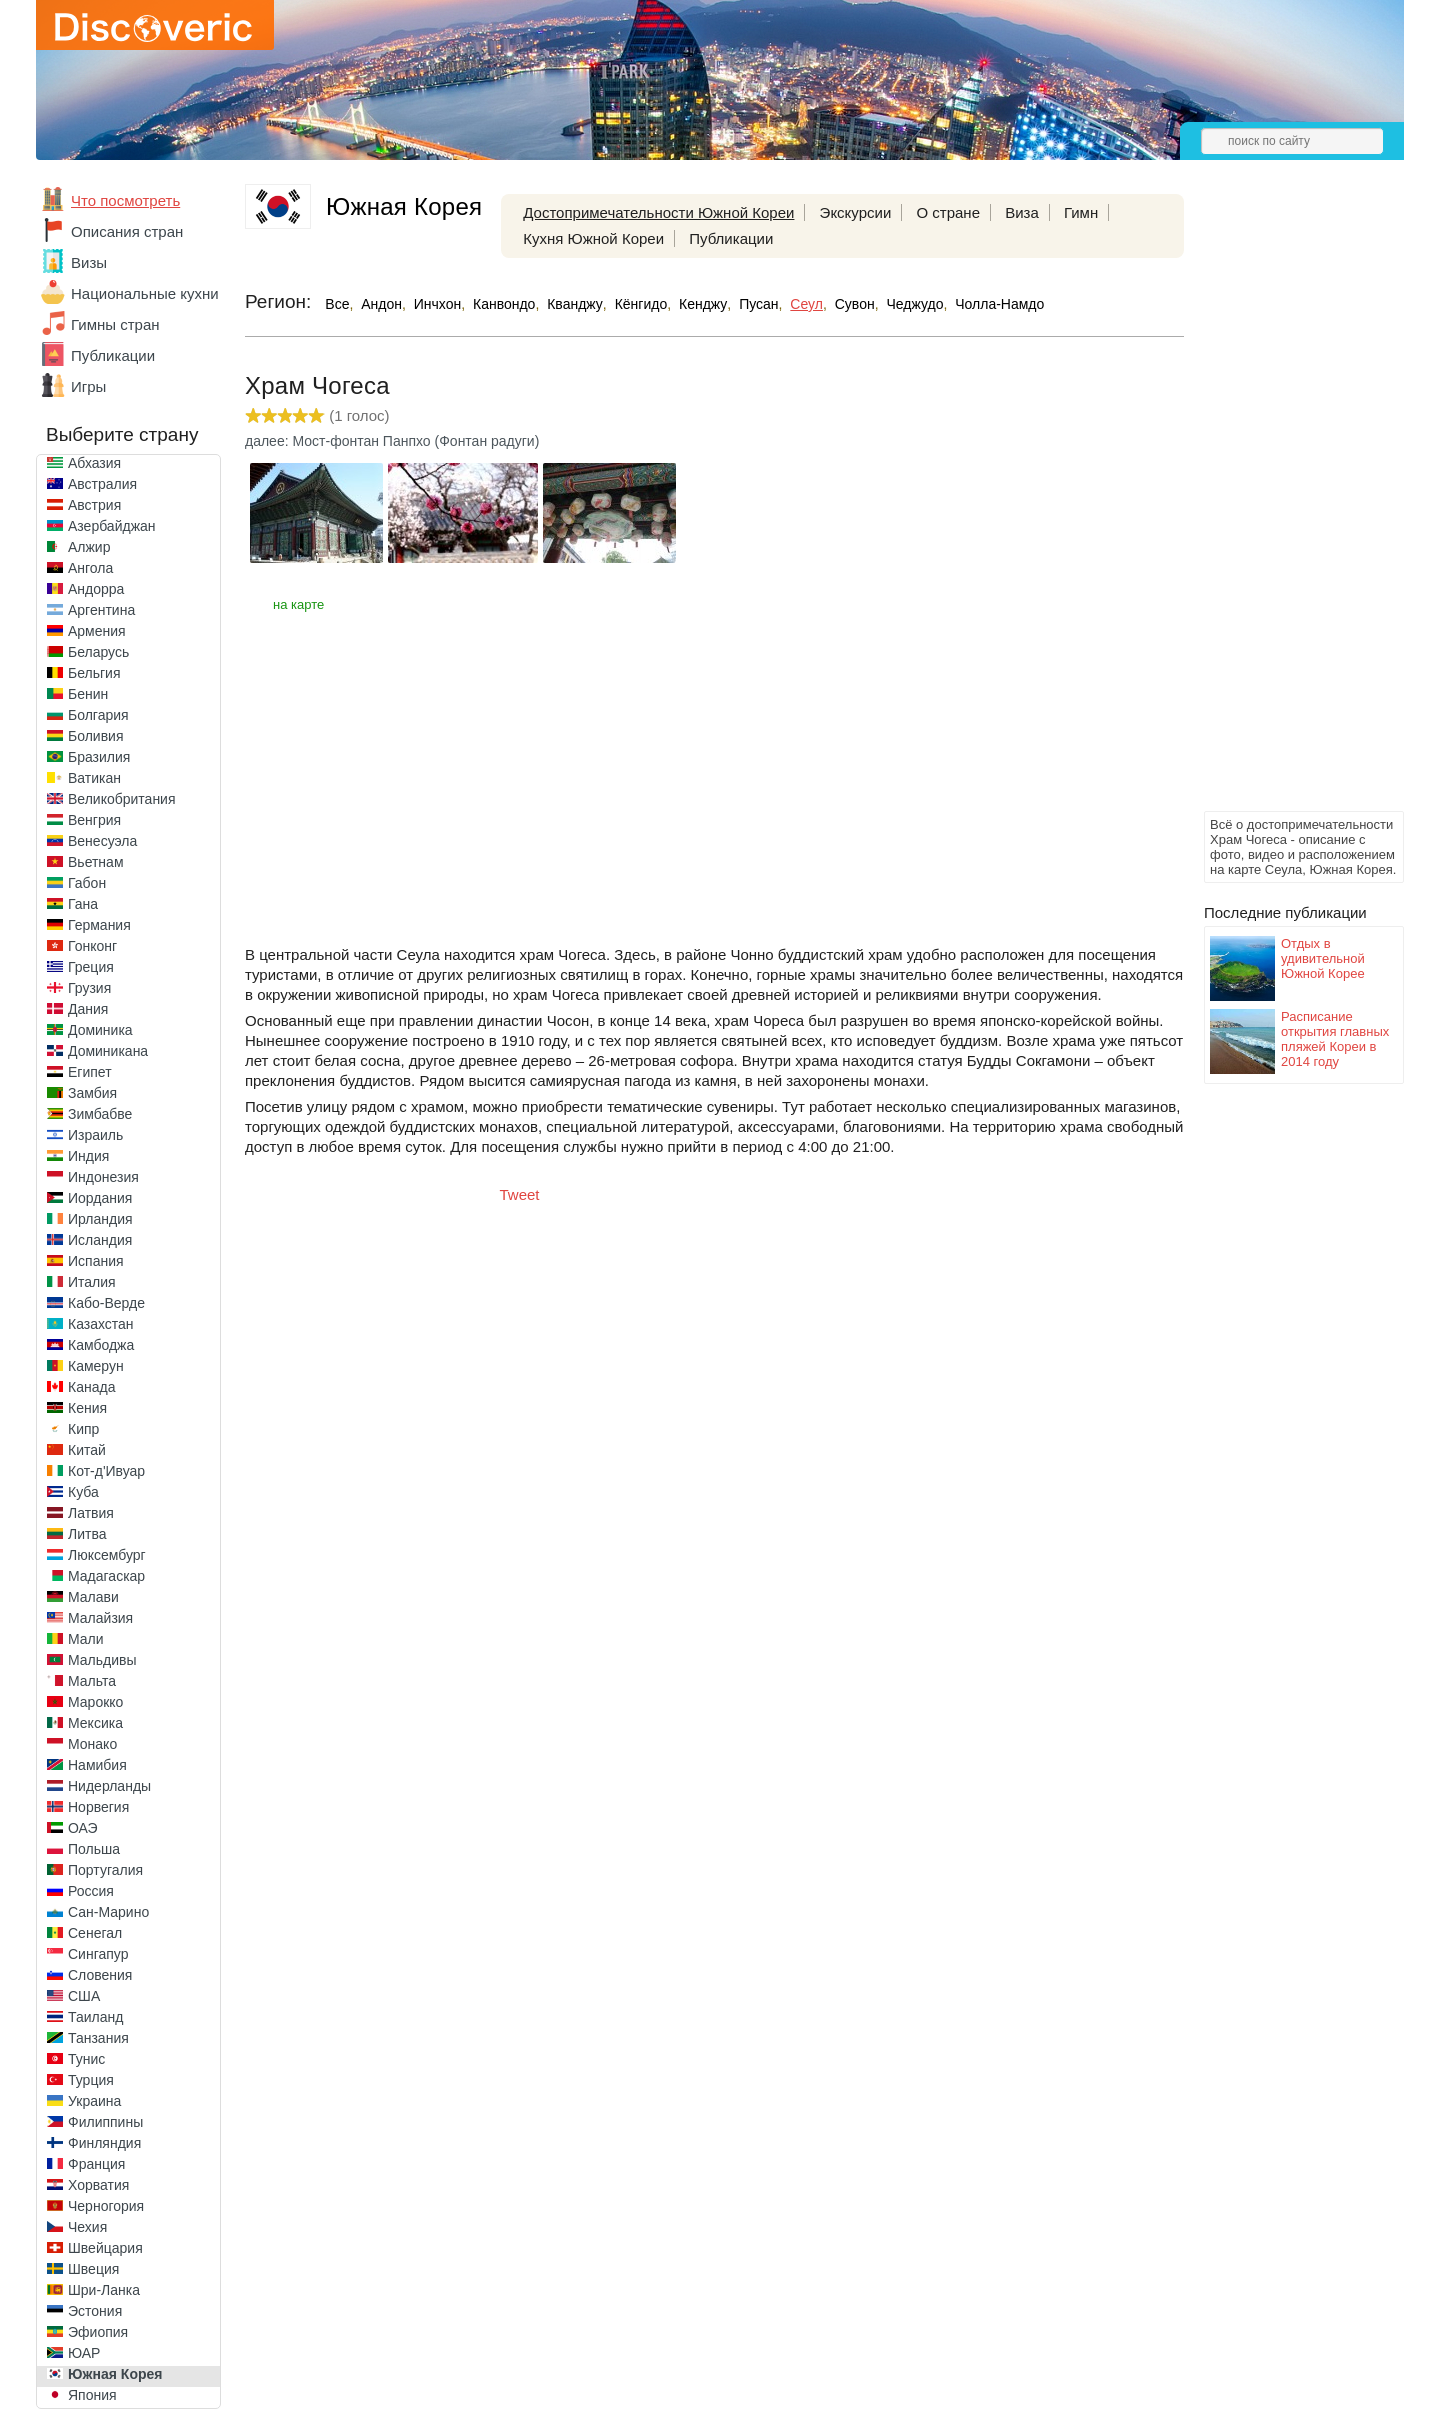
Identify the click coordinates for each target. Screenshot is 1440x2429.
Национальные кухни (145, 293)
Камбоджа (101, 1345)
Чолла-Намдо (999, 304)
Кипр (83, 1429)
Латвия (91, 1513)
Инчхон (437, 304)
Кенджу (703, 304)
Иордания (100, 1198)
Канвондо (504, 304)
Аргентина (101, 610)
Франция (96, 2164)
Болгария (98, 715)
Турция (91, 2080)
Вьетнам (96, 862)
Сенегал (95, 1933)
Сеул (806, 304)
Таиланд (95, 2017)
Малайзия (100, 1618)
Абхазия (94, 463)
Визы (89, 262)
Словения (100, 1975)
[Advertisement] (1284, 506)
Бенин (88, 694)
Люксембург (107, 1555)
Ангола (90, 568)
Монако (92, 1744)
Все (337, 304)
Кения (87, 1408)
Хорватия (98, 2185)
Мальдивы (102, 1660)
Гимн (1081, 212)
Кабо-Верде (106, 1303)
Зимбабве (100, 1114)
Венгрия (94, 820)
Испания (96, 1261)
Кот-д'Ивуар (106, 1471)
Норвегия (98, 1807)
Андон (381, 304)
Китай (87, 1450)
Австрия (94, 505)
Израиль (95, 1135)
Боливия (96, 736)
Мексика (95, 1723)
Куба (83, 1492)
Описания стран (127, 231)
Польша (94, 1849)
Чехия (87, 2227)
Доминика (100, 1030)
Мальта (92, 1681)
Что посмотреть (125, 200)
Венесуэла (102, 841)
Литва (87, 1534)
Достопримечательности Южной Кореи (658, 212)
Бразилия (99, 757)
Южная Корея (115, 2374)
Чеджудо (914, 304)
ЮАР (84, 2353)
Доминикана (108, 1051)
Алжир (89, 547)
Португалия (105, 1870)
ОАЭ (83, 1828)
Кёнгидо (641, 304)
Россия (91, 1891)
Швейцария (105, 2248)
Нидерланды (109, 1786)
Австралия (102, 484)
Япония (92, 2395)
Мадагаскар (106, 1576)
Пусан (758, 304)
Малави (93, 1597)
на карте (298, 604)
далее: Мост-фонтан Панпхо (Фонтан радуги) (392, 441)
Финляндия (104, 2143)
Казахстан (101, 1324)
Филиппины (105, 2122)
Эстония (95, 2311)
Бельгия (94, 673)
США (84, 1996)
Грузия (89, 988)
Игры (88, 386)
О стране (948, 212)
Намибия (97, 1765)
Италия (92, 1282)
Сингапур (98, 1954)
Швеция (93, 2269)
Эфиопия (98, 2332)
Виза (1022, 212)
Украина (94, 2101)
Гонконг (92, 946)
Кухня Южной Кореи (593, 238)
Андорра (96, 589)
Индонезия (103, 1177)
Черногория (106, 2206)
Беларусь (98, 652)
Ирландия (100, 1219)
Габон (87, 883)
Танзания (98, 2038)
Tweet (520, 1194)
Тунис (86, 2059)
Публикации (113, 355)
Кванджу (575, 304)
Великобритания (122, 799)
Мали (86, 1639)
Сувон (855, 304)
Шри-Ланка (104, 2290)
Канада (91, 1387)
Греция (91, 967)
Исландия (100, 1240)
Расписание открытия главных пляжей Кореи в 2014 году (1335, 1039)
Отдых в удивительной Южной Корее (1323, 958)
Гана (83, 904)
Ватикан (94, 778)
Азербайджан (112, 526)
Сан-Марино (108, 1912)
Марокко (95, 1702)
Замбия (92, 1093)
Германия (99, 925)
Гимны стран (115, 324)
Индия (88, 1156)
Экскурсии (856, 212)
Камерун (96, 1366)
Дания (88, 1009)
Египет (90, 1072)
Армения (97, 631)
